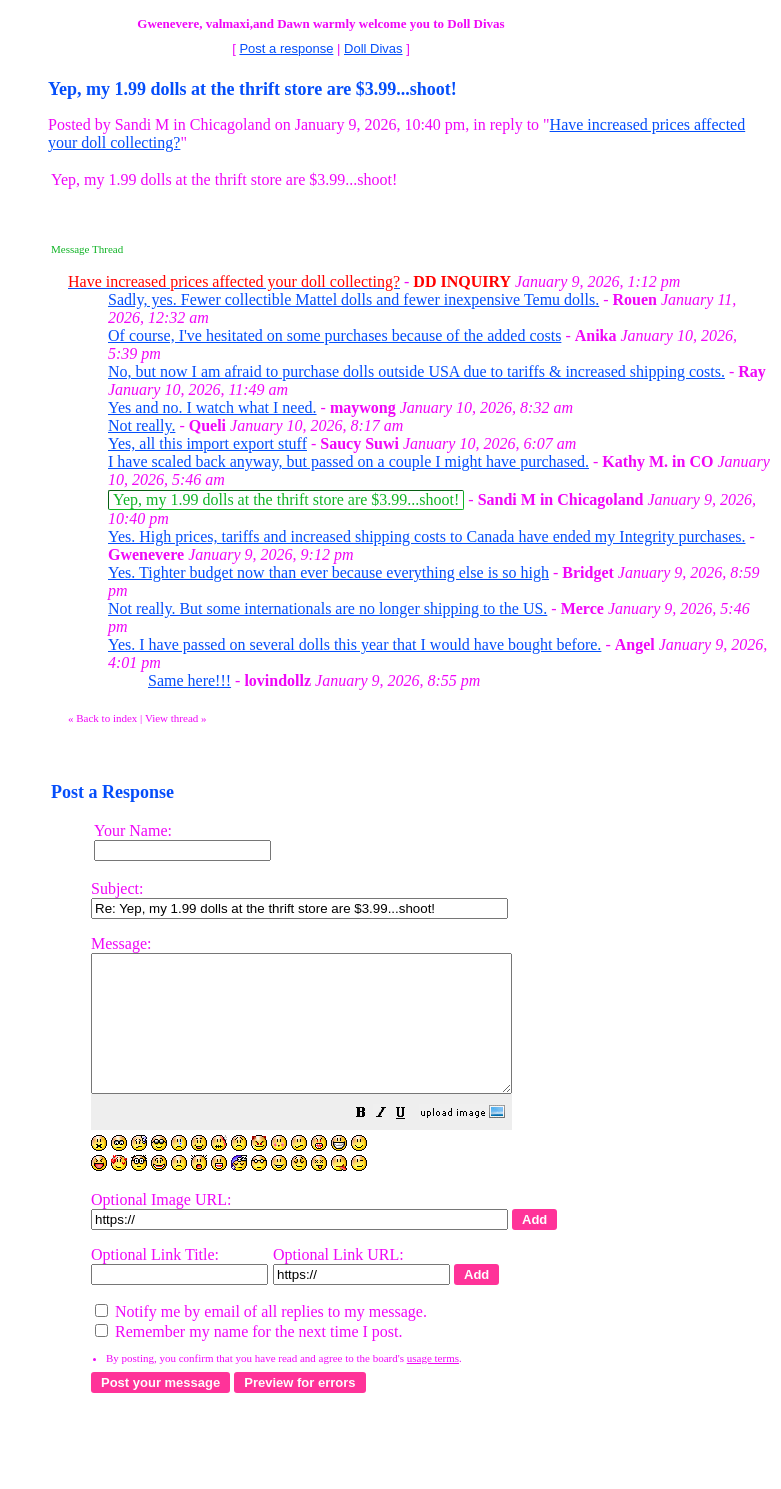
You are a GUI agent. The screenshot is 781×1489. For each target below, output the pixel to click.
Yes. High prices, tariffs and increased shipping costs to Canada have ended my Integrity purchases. (426, 536)
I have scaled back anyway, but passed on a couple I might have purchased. (348, 461)
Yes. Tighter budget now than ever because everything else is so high (328, 572)
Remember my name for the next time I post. (248, 1358)
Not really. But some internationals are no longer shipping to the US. (327, 608)
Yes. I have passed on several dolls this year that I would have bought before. (354, 644)
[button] (411, 1141)
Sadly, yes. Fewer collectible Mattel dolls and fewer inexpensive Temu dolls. (353, 299)
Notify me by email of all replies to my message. (261, 1338)
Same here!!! (189, 680)
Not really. (141, 425)
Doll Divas (373, 48)
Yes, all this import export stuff (207, 443)
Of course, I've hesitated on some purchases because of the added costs (334, 335)
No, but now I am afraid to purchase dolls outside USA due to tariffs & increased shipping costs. (416, 371)
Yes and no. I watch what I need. (212, 407)
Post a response (286, 48)
